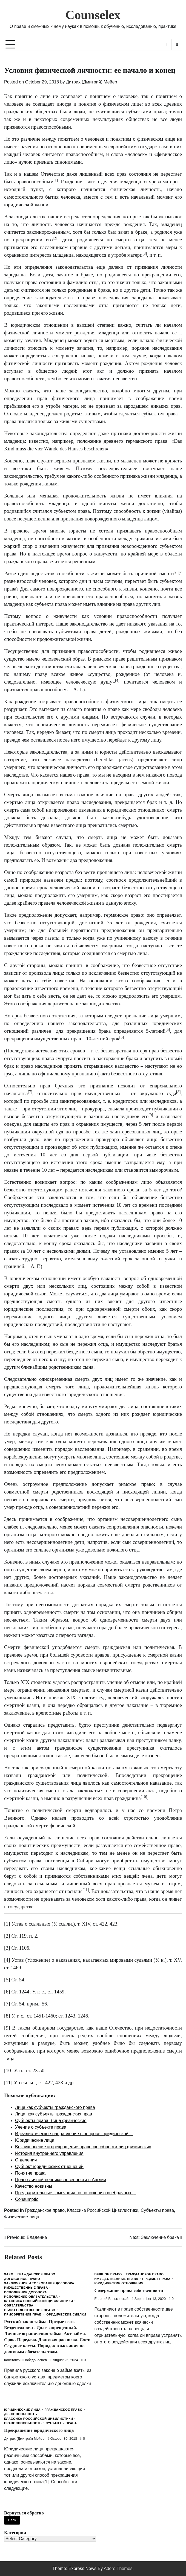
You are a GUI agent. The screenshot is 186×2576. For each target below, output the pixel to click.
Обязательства (18, 2305)
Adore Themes (118, 2568)
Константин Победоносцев (25, 2360)
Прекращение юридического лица (39, 2430)
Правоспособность (23, 2423)
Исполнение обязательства (31, 2296)
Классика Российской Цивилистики (102, 2210)
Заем (8, 2274)
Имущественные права (26, 2287)
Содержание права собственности (130, 2290)
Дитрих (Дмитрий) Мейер (91, 82)
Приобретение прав (23, 2314)
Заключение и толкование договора (39, 2283)
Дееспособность (20, 2414)
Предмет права (156, 2278)
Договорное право (22, 2278)
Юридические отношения (119, 2283)
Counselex (93, 15)
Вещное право (108, 2274)
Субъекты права (157, 2210)
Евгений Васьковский (112, 2299)
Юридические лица (22, 2409)
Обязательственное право (29, 2310)
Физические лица (21, 2217)
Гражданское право (44, 2210)
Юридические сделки (65, 2314)
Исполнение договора (25, 2292)
